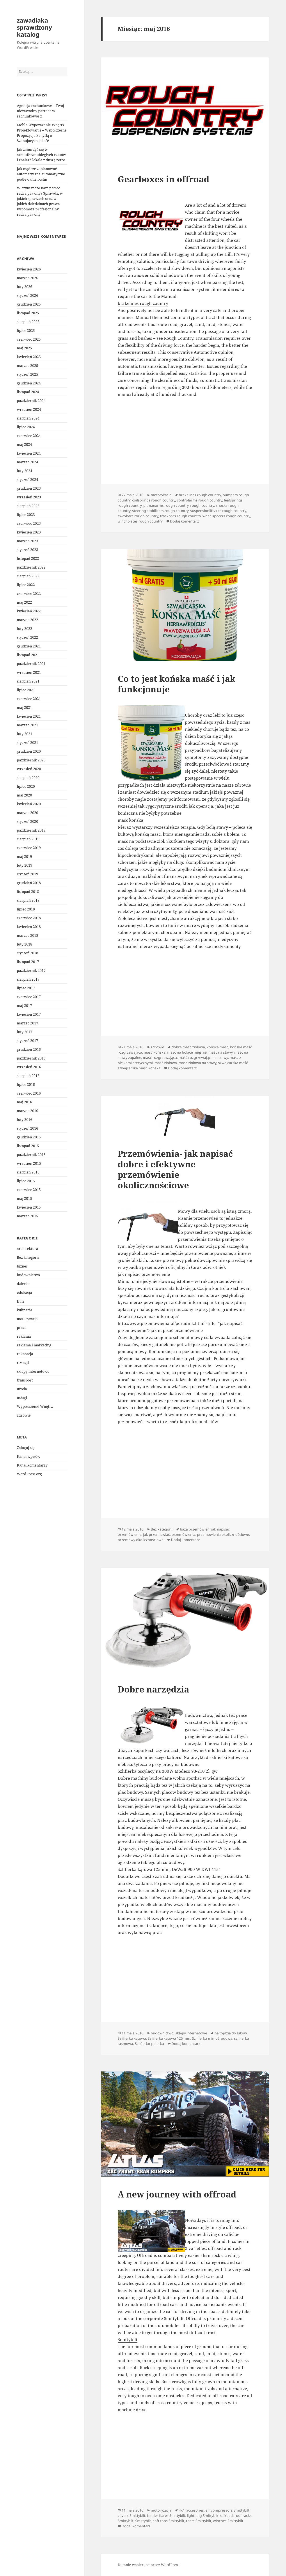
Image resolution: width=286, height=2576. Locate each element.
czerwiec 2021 (29, 698)
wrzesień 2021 (29, 672)
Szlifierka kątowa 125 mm (169, 2038)
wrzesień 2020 (29, 768)
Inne (21, 1301)
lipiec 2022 (26, 584)
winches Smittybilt (228, 2520)
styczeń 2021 (27, 742)
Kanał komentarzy (32, 1465)
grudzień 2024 (29, 383)
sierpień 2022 (28, 576)
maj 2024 (24, 444)
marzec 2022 (27, 619)
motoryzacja (27, 1318)
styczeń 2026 (27, 295)
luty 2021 (24, 733)
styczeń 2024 (27, 479)
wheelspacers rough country (226, 516)
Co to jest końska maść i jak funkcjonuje (176, 684)
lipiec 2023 (26, 514)
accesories (195, 2510)
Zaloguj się (26, 1447)
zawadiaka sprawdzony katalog (34, 27)
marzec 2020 (27, 812)
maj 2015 (24, 1198)
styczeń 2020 (27, 821)
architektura (27, 1248)
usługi (22, 1397)
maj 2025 (24, 348)
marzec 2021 (27, 725)
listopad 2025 (28, 313)
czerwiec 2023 (29, 523)
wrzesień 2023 (29, 497)
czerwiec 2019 (29, 847)
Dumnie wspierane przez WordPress (148, 2564)
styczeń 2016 (27, 1128)
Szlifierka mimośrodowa (212, 2038)
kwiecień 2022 (29, 611)
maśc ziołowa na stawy (197, 1062)
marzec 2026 (27, 278)
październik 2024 (31, 400)
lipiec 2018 (26, 909)
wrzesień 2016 (29, 1067)
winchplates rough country (140, 521)
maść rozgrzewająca (160, 1057)
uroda (22, 1389)
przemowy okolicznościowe (140, 1539)
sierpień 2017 (28, 979)
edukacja (24, 1292)
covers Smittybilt (131, 2515)
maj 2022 (24, 602)
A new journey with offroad (177, 2194)
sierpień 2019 (28, 839)
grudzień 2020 (29, 751)
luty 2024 (24, 470)
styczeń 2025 (27, 374)
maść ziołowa (166, 1062)
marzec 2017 (27, 1023)
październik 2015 (31, 1154)
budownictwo (28, 1275)
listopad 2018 (28, 891)
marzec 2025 (27, 365)
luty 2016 (24, 1119)
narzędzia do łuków (231, 2033)
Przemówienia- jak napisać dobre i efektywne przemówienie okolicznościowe (175, 1169)
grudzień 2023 (29, 488)
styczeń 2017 (27, 1040)
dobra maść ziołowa (188, 1047)
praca (22, 1327)
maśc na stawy (220, 1052)
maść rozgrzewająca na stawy (203, 1057)
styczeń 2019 (27, 874)
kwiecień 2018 (29, 926)
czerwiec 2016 (29, 1093)
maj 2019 (24, 856)
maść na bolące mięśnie (187, 1052)
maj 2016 (24, 1102)
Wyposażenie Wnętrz (35, 1406)
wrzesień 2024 (29, 409)
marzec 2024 (27, 462)
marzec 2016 (27, 1110)
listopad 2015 (28, 1145)
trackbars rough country (180, 516)
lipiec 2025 (26, 330)
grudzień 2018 (29, 882)
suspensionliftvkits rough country (218, 510)
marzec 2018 (27, 935)
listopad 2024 (28, 391)
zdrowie (24, 1415)
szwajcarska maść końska (139, 1068)
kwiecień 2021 (29, 716)
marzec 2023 (27, 541)
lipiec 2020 (26, 786)
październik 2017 (31, 970)
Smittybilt (127, 2339)
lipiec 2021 (26, 690)
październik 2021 (31, 663)
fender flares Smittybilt (166, 2515)
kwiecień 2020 (29, 804)
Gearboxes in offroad (163, 179)
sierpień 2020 (28, 777)
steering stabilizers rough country (160, 510)
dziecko (23, 1283)
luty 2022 (24, 628)
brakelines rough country (143, 303)
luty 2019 (24, 865)
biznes (22, 1266)
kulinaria (24, 1310)
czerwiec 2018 (29, 918)
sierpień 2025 (28, 321)
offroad (226, 2515)
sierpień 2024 (28, 418)
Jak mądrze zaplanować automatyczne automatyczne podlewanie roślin (41, 174)
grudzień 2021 (29, 646)
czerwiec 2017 (29, 996)
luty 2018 (24, 944)
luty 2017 (24, 1031)
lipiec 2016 (26, 1084)
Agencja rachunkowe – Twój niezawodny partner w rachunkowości (40, 111)
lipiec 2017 (26, 988)
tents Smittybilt (198, 2520)
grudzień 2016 (29, 1049)
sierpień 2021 (28, 681)
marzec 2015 (27, 1216)
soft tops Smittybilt (168, 2520)
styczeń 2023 (27, 549)
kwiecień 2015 (29, 1207)
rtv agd (23, 1362)
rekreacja (25, 1353)
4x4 (182, 2510)
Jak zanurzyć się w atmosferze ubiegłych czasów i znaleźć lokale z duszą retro (41, 154)
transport (25, 1380)
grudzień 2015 (29, 1137)
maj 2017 (24, 1005)
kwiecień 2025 (29, 356)
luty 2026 (24, 286)
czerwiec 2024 (29, 435)
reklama (24, 1336)
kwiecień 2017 (29, 1014)
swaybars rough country (138, 516)
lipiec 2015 (26, 1181)
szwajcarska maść (233, 1062)
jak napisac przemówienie (144, 1274)
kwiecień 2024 (29, 453)
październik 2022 (31, 567)
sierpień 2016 (28, 1075)
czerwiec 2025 (29, 339)
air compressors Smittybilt (227, 2510)
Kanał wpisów (28, 1456)
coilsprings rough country (153, 500)
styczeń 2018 (27, 953)
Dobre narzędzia (153, 1689)
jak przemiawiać (156, 1534)
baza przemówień (195, 1529)
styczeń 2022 (27, 637)
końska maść (217, 1047)
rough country (202, 505)
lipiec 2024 (26, 427)
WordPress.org (29, 1474)
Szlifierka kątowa (132, 2038)
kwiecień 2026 (29, 269)
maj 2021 (24, 707)
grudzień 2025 (29, 304)
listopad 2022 (28, 558)
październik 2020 (31, 760)
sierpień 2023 (28, 505)
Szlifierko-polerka (149, 2043)
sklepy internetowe (33, 1371)
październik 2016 (31, 1058)
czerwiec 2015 (29, 1189)
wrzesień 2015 (29, 1163)
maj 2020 (24, 795)
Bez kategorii (28, 1257)
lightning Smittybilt (202, 2515)
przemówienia (183, 1534)
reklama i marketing (34, 1345)
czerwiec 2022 (29, 593)
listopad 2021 (28, 654)
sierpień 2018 (28, 900)
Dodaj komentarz (184, 521)
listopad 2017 (28, 961)
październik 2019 (31, 830)
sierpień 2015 (28, 1172)
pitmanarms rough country (165, 505)
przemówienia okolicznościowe (223, 1534)
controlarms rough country (199, 500)
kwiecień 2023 (29, 532)
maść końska (130, 820)
